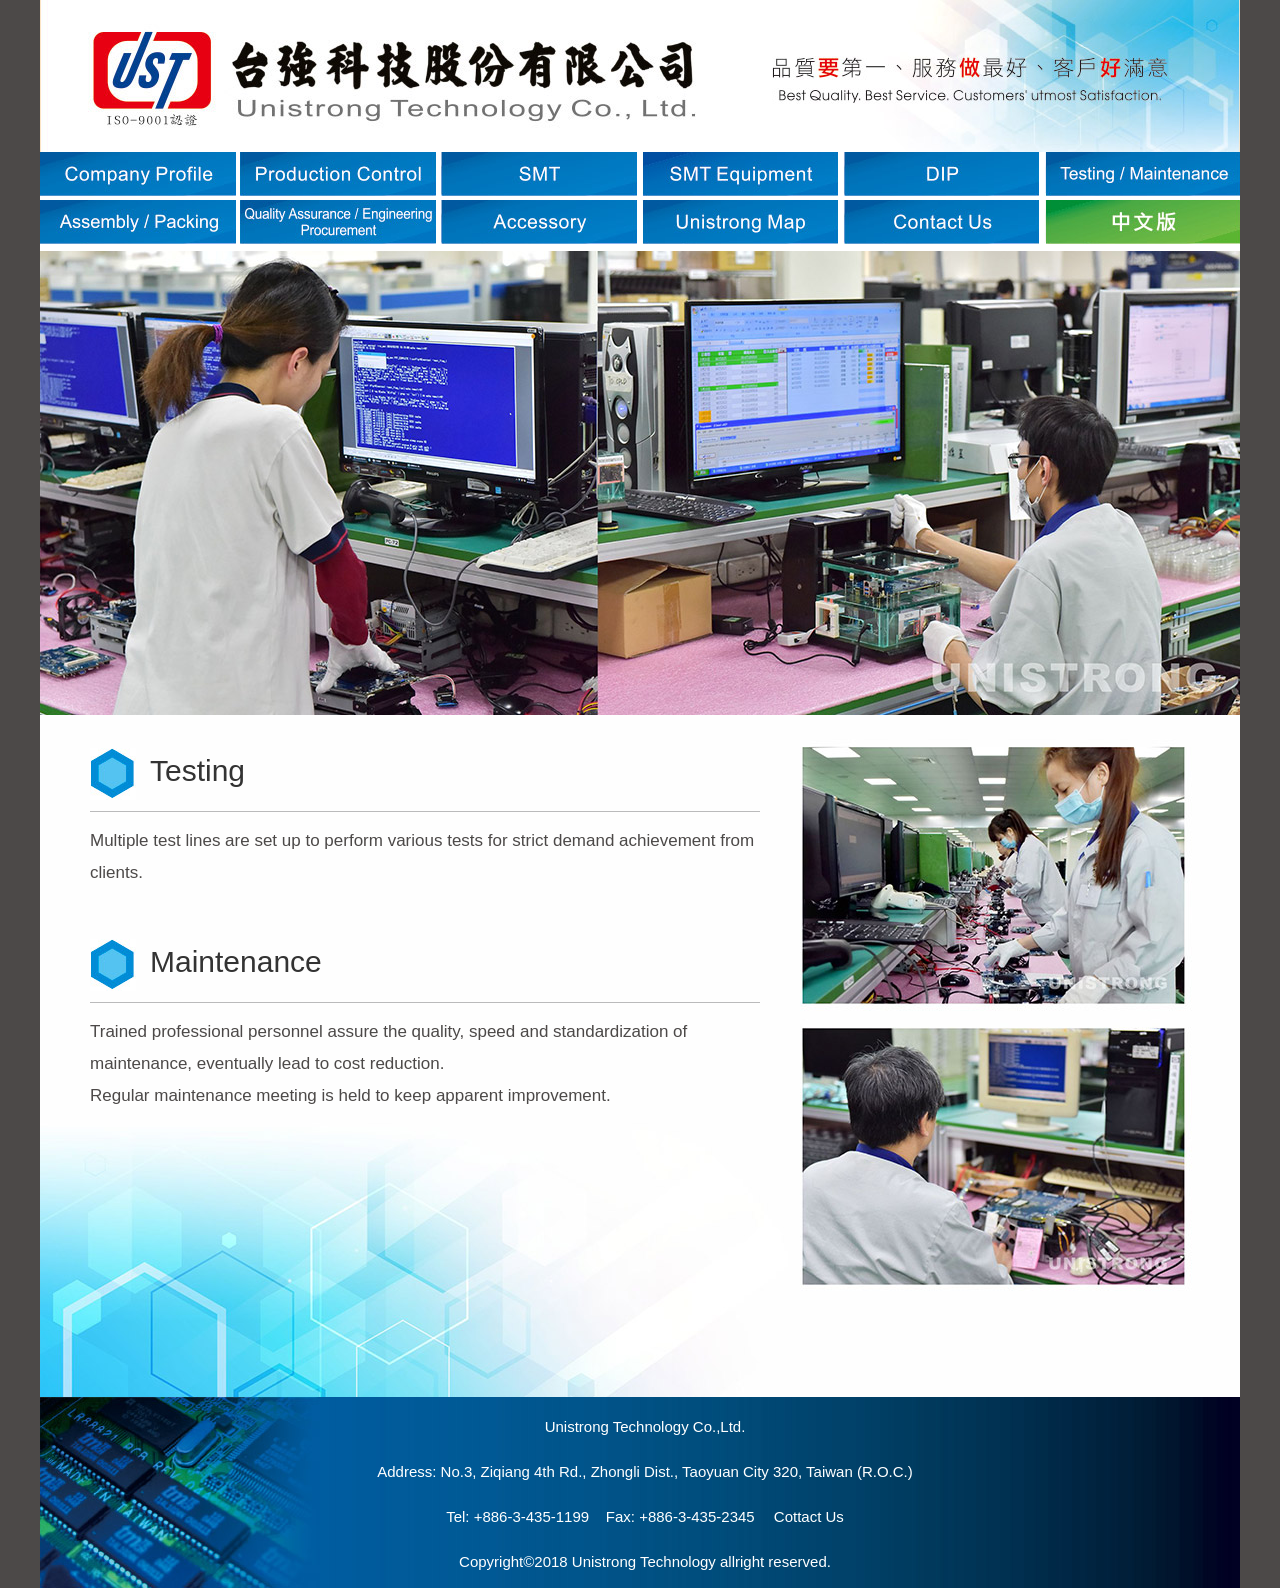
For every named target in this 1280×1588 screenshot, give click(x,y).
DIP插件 (941, 174)
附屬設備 (539, 222)
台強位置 (740, 222)
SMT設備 (740, 174)
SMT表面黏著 (539, 174)
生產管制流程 (338, 174)
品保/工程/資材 (338, 222)
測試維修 (1142, 174)
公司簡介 (138, 174)
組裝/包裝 (138, 222)
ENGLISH (1142, 222)
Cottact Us (809, 1516)
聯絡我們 (941, 222)
